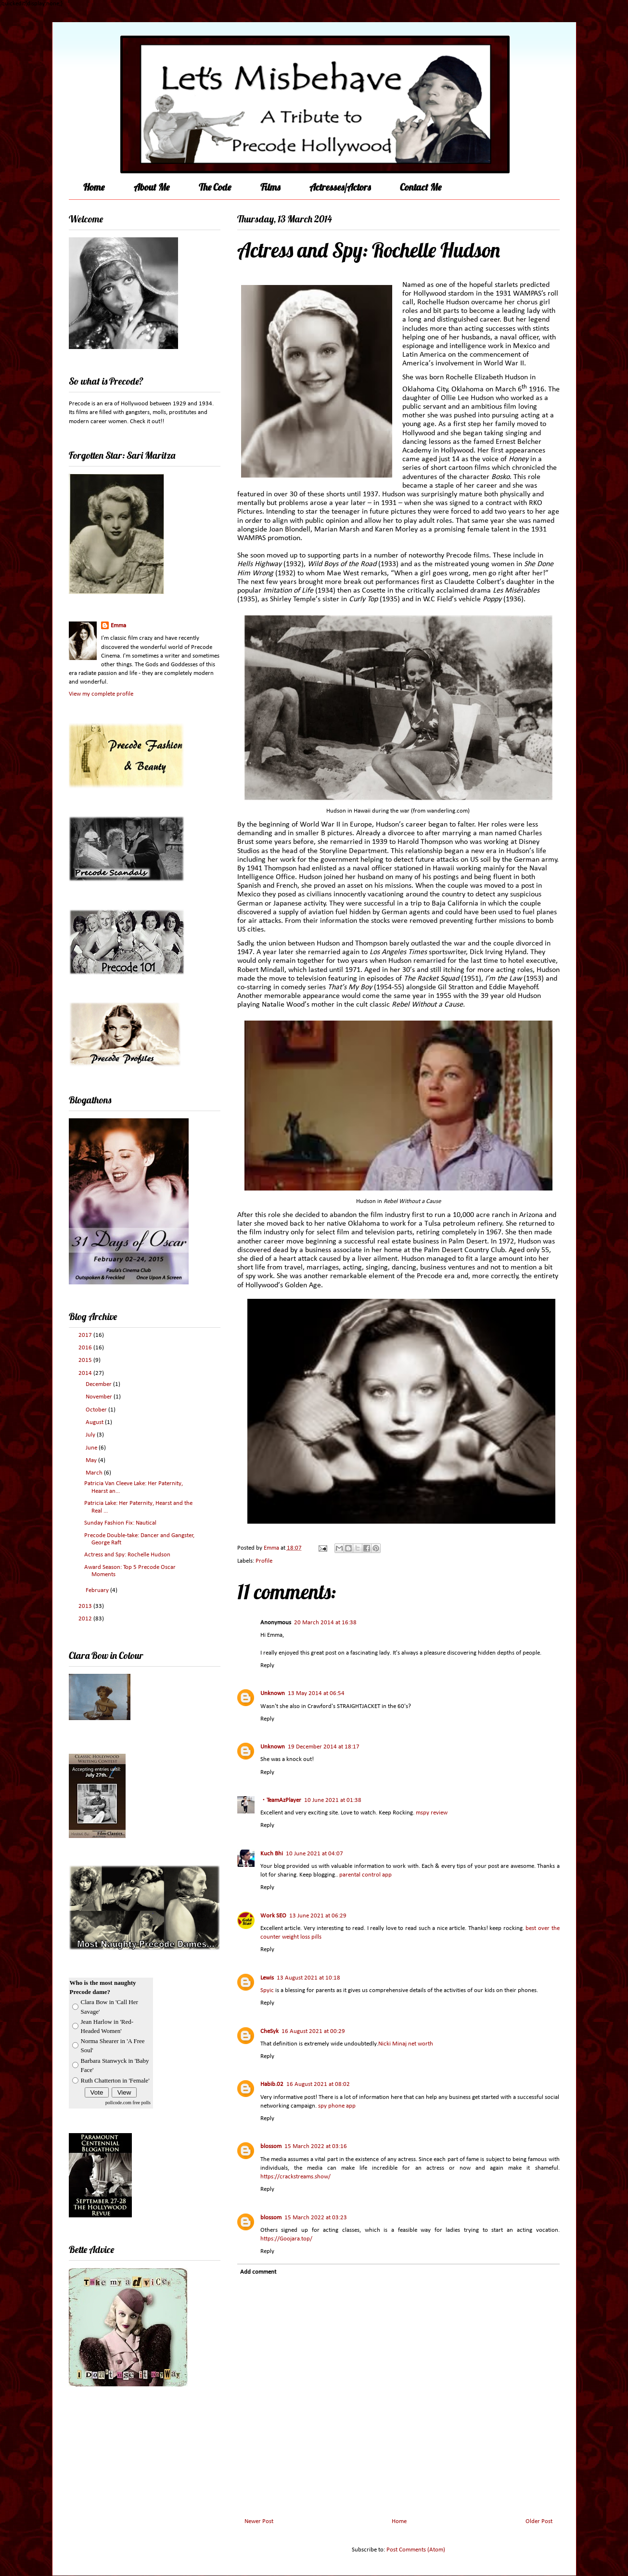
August (95, 1422)
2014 (85, 1373)
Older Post (538, 2521)
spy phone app (337, 2106)
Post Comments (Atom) (415, 2550)
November (100, 1397)
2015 (85, 1360)
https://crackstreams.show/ (295, 2177)
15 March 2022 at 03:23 (315, 2217)
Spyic (267, 1990)
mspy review (432, 1813)
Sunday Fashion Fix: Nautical (120, 1523)
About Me (151, 187)
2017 (85, 1335)
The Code (215, 187)
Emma (118, 625)
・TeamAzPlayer (280, 1800)
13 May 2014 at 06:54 (316, 1693)
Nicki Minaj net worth (405, 2044)
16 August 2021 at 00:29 (313, 2031)
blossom (271, 2146)
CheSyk (269, 2031)
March (95, 1473)
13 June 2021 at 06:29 (317, 1916)
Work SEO (273, 1916)
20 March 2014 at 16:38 (325, 1622)
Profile (264, 1561)
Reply (267, 1665)
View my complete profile (101, 694)
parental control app (365, 1875)
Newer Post (258, 2521)
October (97, 1410)
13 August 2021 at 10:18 (308, 1978)
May (92, 1460)
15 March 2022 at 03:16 (315, 2146)
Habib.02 (271, 2084)
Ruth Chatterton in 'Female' (115, 2080)
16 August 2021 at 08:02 (318, 2084)
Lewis (267, 1978)
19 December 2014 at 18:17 (323, 1747)
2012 (85, 1619)
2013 (85, 1606)
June (92, 1448)
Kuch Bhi (271, 1854)
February (98, 1590)
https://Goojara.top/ (286, 2239)
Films (270, 187)
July (91, 1435)
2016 (85, 1348)
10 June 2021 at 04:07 (314, 1854)
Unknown (272, 1693)
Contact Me (420, 187)
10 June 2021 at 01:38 (332, 1800)
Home (93, 187)
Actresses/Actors (340, 187)
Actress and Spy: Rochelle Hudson (127, 1555)
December (99, 1384)
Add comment (258, 2272)
